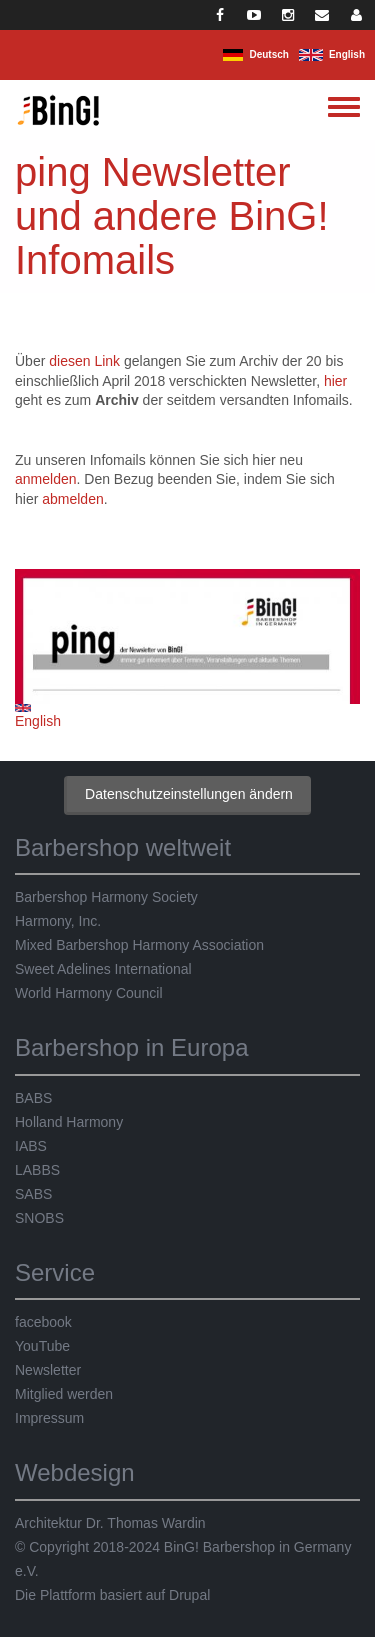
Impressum (49, 1418)
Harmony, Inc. (58, 921)
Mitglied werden (64, 1394)
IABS (31, 1146)
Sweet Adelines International (103, 969)
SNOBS (39, 1218)
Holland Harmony (69, 1122)
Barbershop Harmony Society (106, 897)
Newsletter (48, 1370)
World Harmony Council (89, 993)
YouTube (42, 1346)
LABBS (37, 1170)
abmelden (73, 499)
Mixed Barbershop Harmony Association (139, 945)
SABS (33, 1194)
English (347, 54)
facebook (43, 1322)
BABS (33, 1098)
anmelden (46, 479)
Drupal (189, 1595)
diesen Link (84, 361)
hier (335, 381)
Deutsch (268, 54)
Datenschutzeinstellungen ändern (189, 794)
